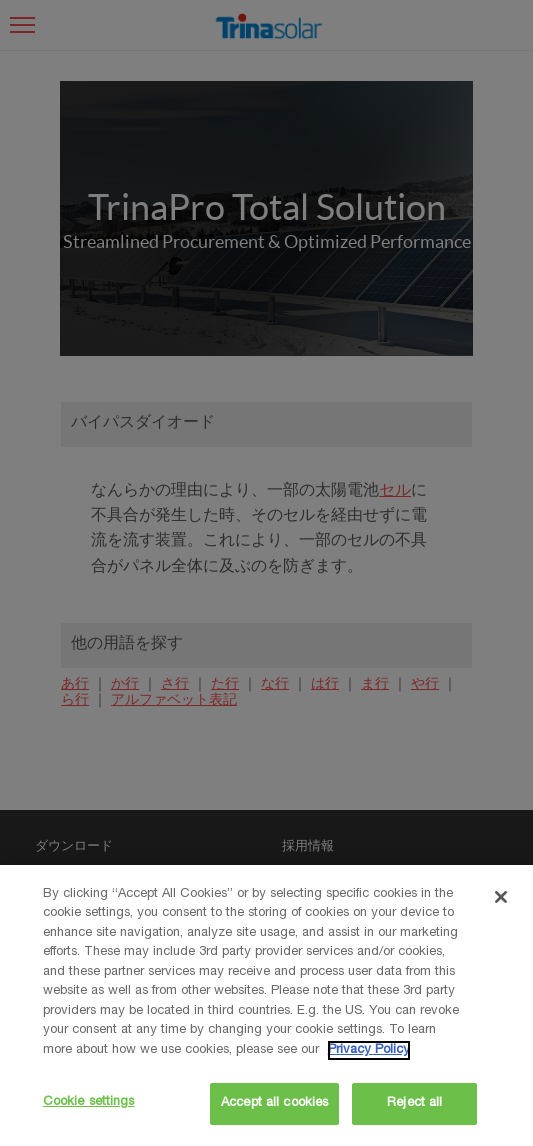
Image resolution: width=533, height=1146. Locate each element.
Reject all (414, 1103)
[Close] (501, 897)
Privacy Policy (369, 1050)
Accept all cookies (274, 1103)
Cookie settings (89, 1102)
